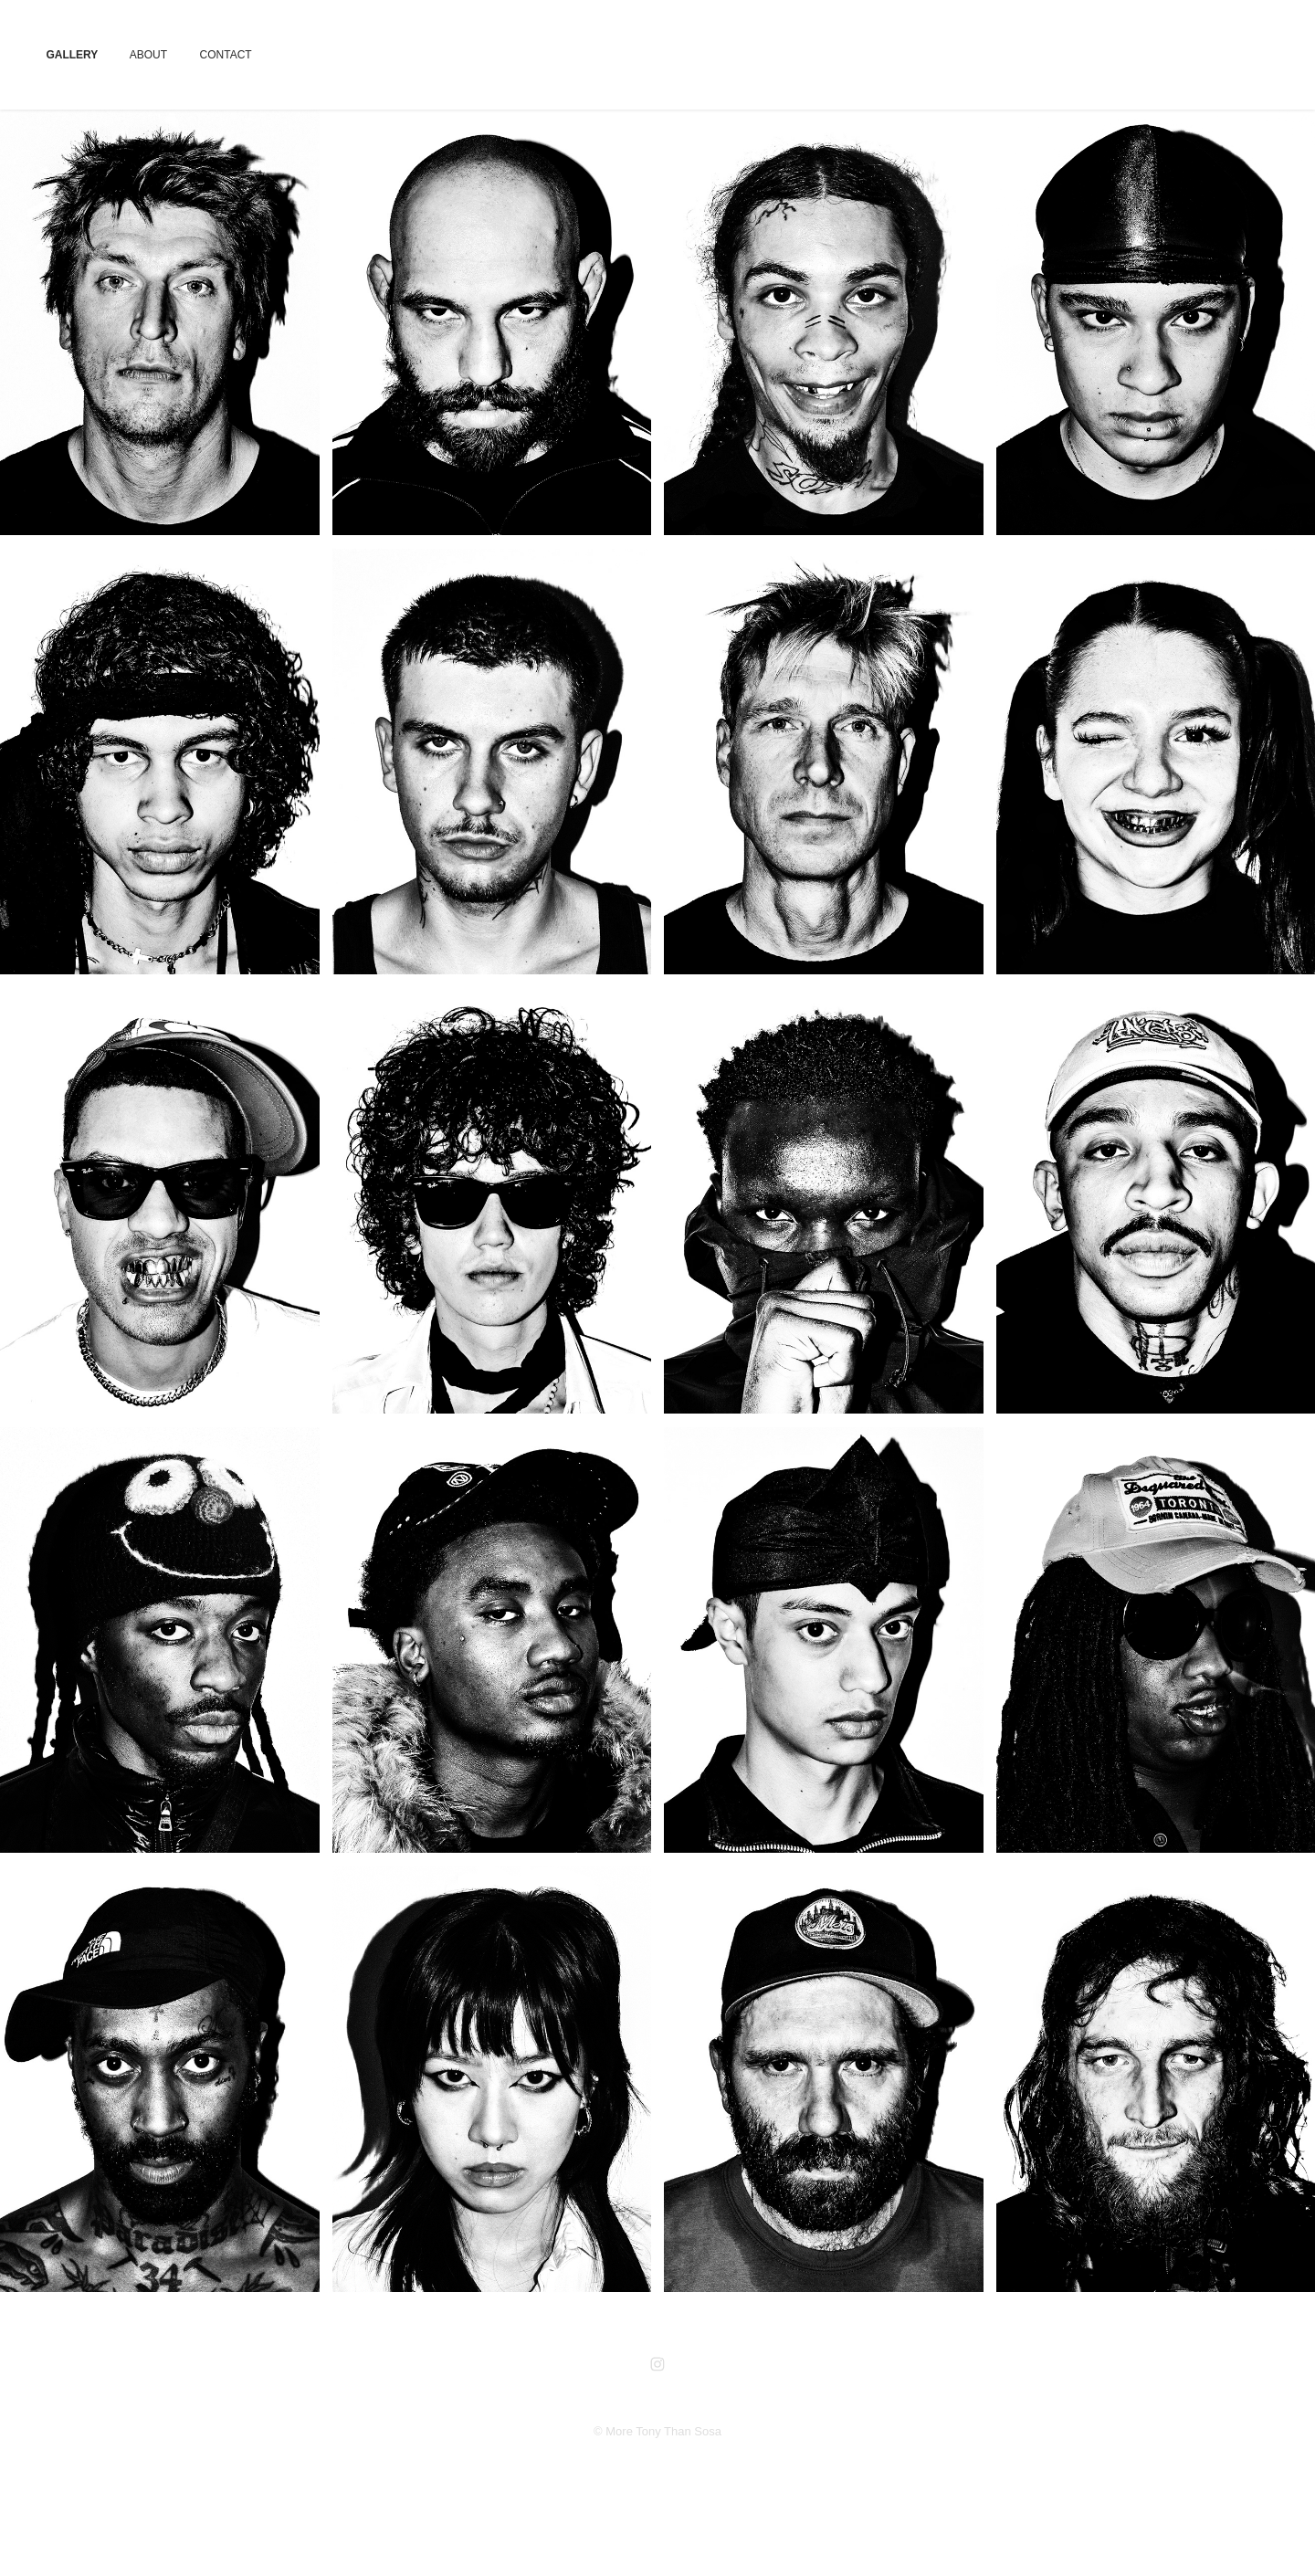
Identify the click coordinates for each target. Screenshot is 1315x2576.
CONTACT (226, 54)
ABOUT (148, 54)
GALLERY (72, 54)
